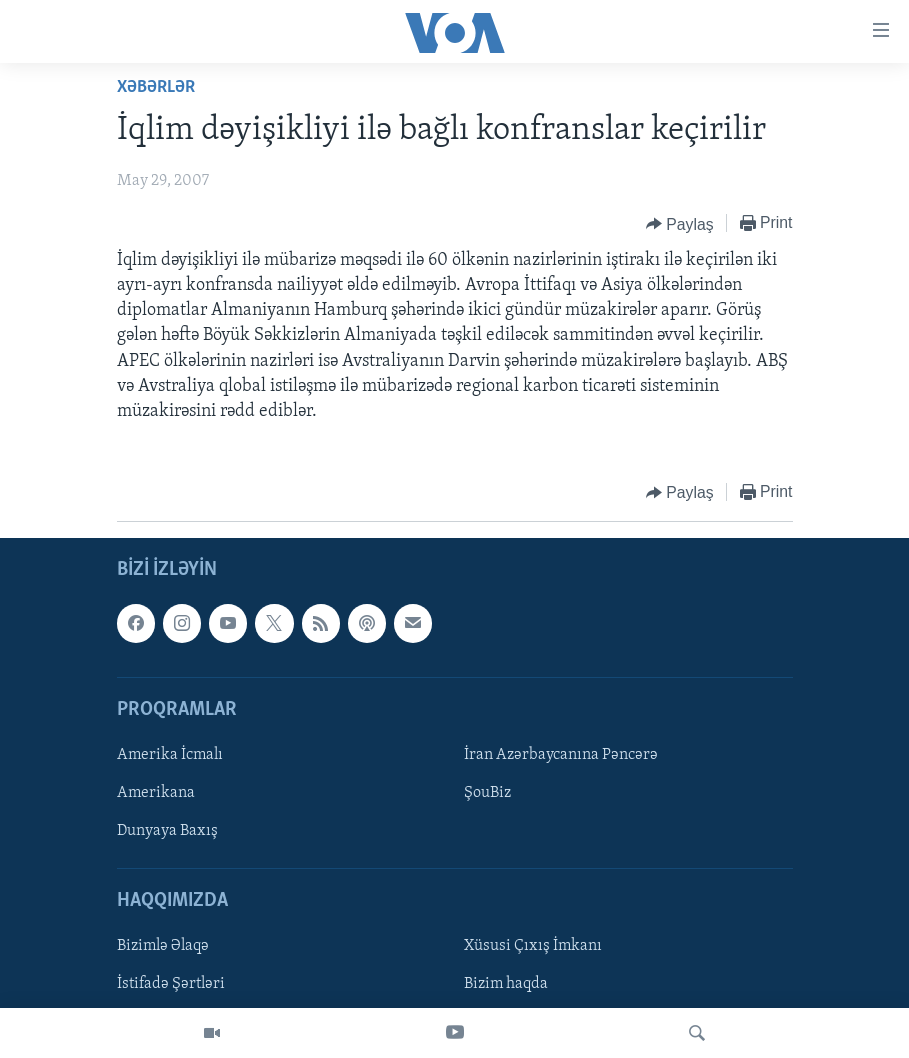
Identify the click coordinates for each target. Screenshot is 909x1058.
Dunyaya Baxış (167, 831)
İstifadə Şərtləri (171, 985)
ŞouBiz (487, 793)
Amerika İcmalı (170, 755)
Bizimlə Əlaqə (163, 947)
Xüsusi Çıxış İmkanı (533, 947)
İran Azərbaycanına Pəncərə (561, 755)
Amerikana (156, 793)
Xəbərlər (156, 87)
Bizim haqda (506, 985)
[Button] (680, 224)
